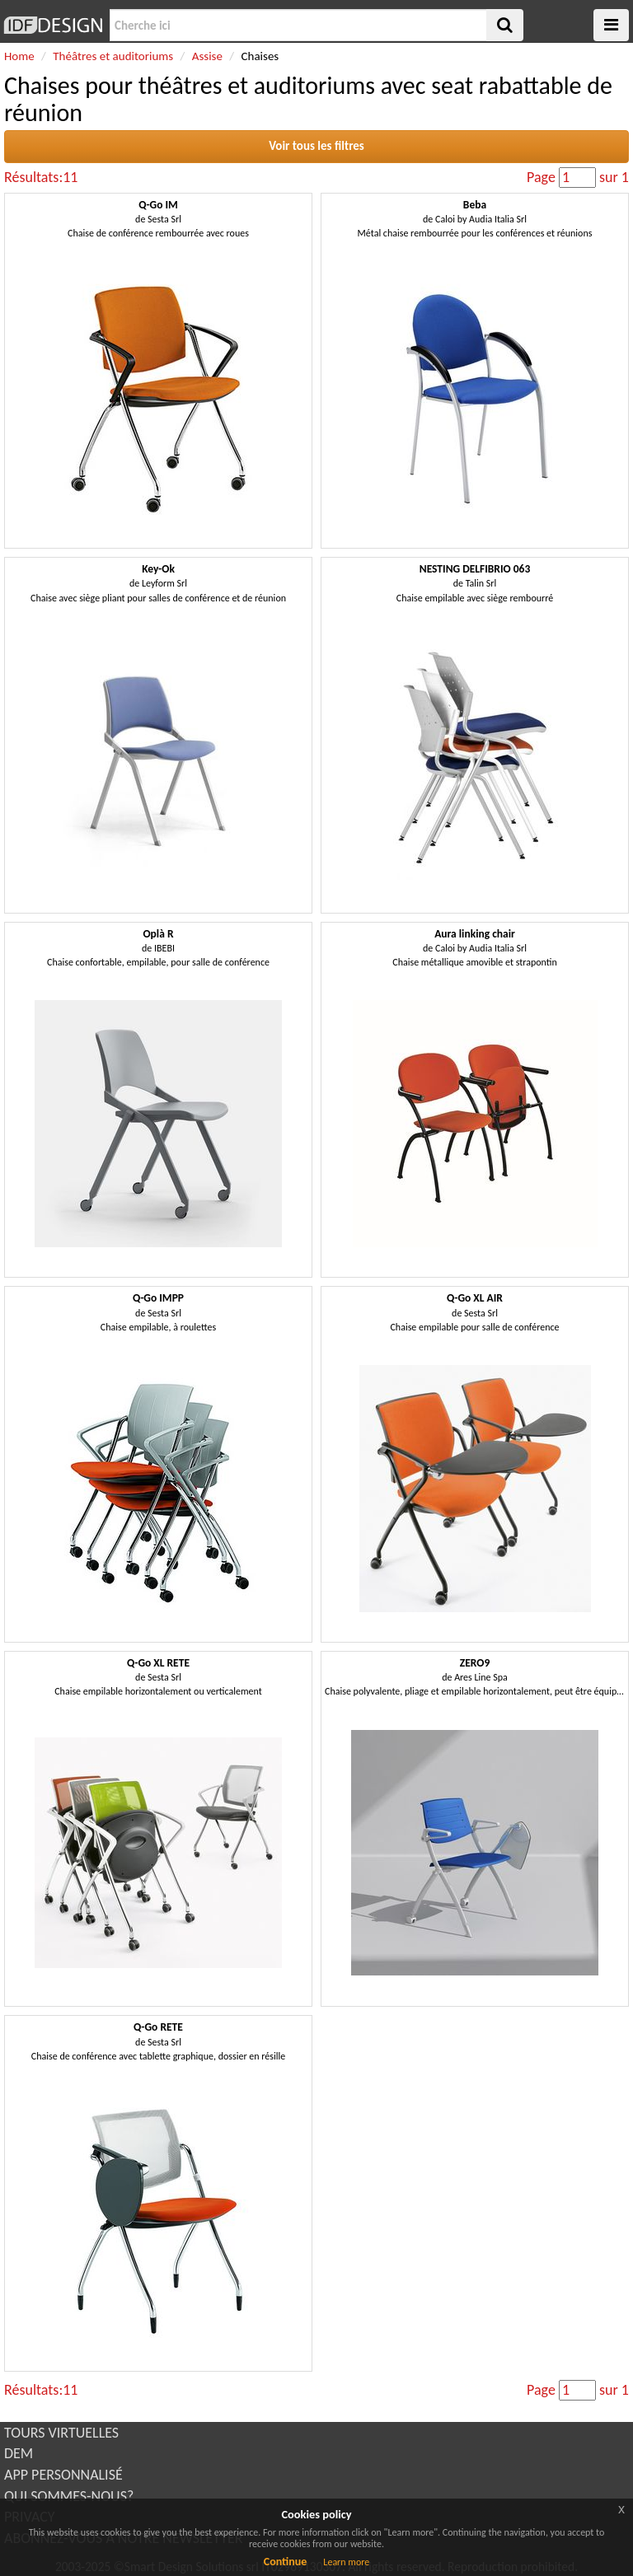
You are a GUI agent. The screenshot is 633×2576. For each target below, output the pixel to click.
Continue (285, 2562)
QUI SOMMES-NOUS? (69, 2496)
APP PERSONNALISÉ (63, 2475)
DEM (18, 2453)
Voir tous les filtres (316, 145)
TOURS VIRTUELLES (61, 2433)
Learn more (346, 2562)
